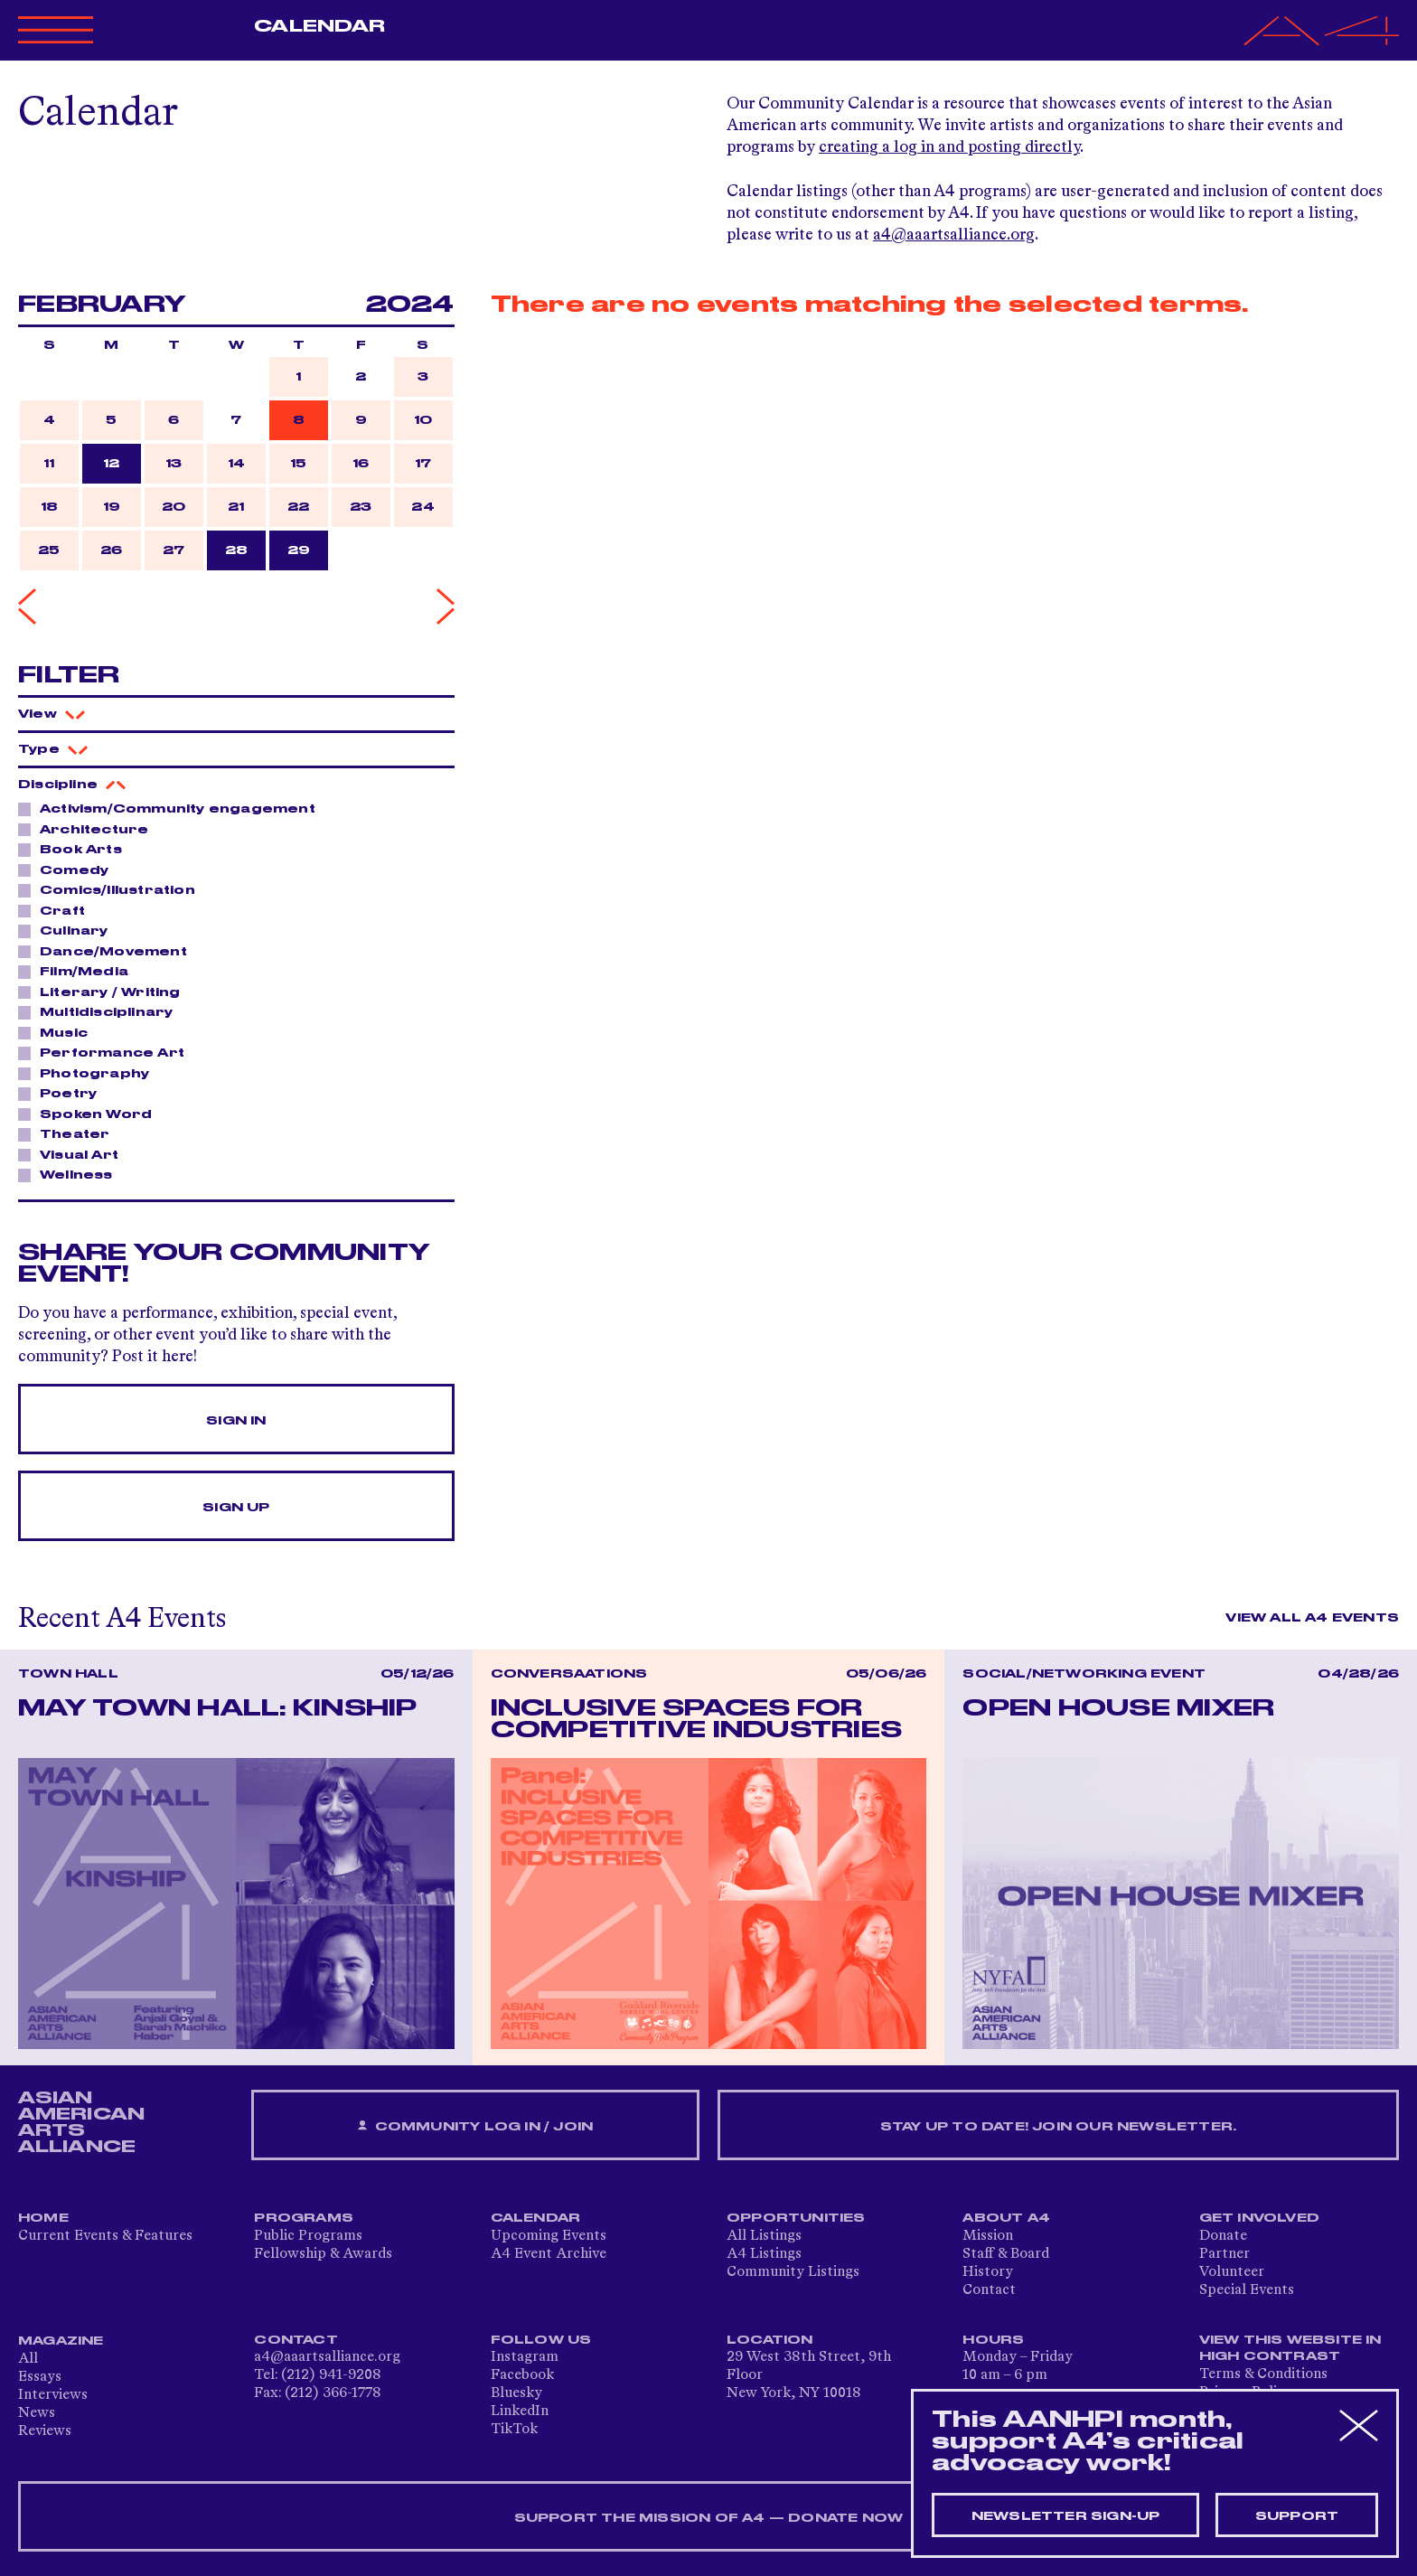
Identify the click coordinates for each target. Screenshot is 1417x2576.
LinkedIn (520, 2411)
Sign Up (235, 1507)
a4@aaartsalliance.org (954, 235)
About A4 (1006, 2218)
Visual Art (74, 1154)
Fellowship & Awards (323, 2254)
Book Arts (76, 848)
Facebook (522, 2375)
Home (43, 2218)
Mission (987, 2236)
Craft (57, 910)
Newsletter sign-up (1065, 2516)
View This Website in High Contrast (1290, 2348)
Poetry (63, 1093)
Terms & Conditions (1263, 2374)
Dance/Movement (108, 951)
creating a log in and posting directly (949, 147)
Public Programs (308, 2236)
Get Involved (1259, 2218)
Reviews (44, 2431)
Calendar (319, 26)
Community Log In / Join (475, 2126)
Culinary (69, 930)
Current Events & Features (105, 2236)
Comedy (69, 869)
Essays (39, 2377)
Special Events (1246, 2290)
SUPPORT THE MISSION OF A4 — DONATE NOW (709, 2518)
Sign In (236, 1420)
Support (1296, 2516)
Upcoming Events (548, 2236)
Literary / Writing (105, 991)
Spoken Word (91, 1113)
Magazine (61, 2341)
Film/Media (79, 971)
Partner (1224, 2254)
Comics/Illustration (112, 889)
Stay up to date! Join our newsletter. (1058, 2126)
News (36, 2413)
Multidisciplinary (101, 1011)
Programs (303, 2218)
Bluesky (516, 2393)
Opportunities (796, 2218)
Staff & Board (1005, 2254)
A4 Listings (764, 2254)
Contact (989, 2290)
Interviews (53, 2395)
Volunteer (1231, 2272)
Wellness (71, 1174)
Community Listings (793, 2272)
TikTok (514, 2429)
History (987, 2272)
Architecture (89, 829)
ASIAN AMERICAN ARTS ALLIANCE (81, 2122)
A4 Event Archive (548, 2254)
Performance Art (107, 1052)
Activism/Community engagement (172, 808)
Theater (69, 1133)
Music (58, 1032)
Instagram (524, 2357)
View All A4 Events (1312, 1617)
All (28, 2359)
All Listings (764, 2236)
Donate (1223, 2236)
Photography (89, 1073)
